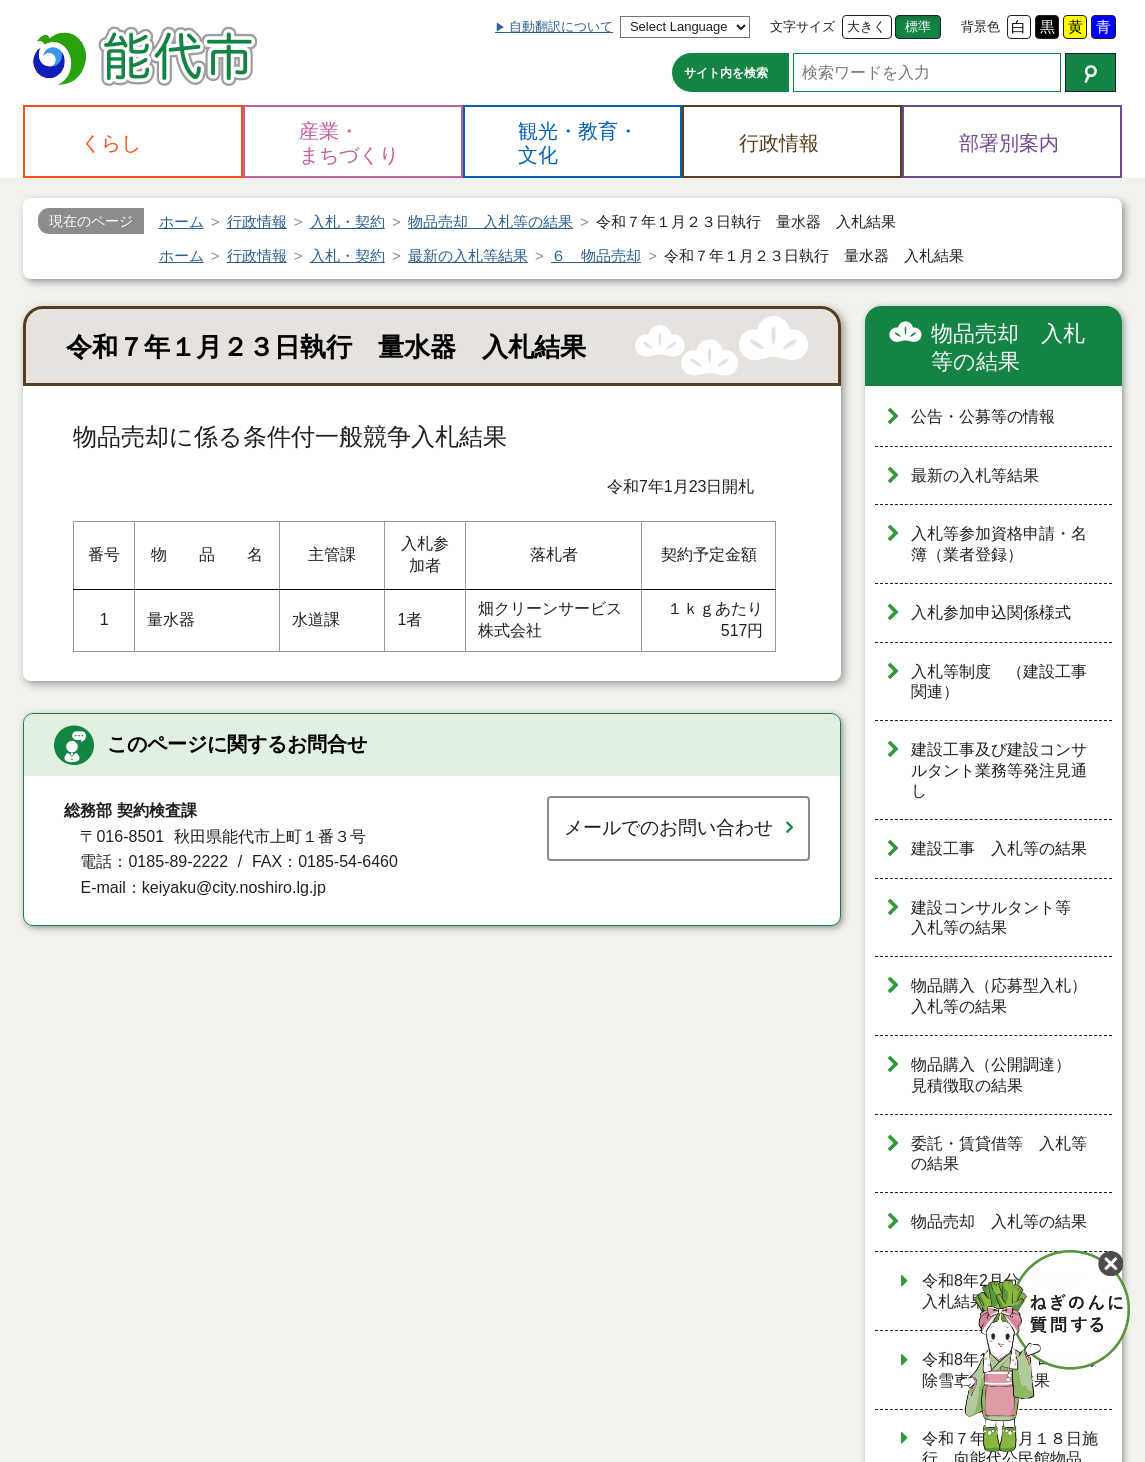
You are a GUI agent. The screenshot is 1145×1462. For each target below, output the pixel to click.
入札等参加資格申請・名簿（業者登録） (999, 544)
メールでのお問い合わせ (668, 827)
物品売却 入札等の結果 (1008, 347)
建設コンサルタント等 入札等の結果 (999, 918)
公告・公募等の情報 (983, 416)
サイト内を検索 (726, 73)
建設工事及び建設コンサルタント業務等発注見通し (999, 770)
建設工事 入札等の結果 (999, 848)
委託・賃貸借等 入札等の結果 (999, 1154)
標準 (918, 26)
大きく (866, 26)
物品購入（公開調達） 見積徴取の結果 (999, 1075)
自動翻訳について (561, 26)
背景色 (980, 26)
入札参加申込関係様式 (991, 612)
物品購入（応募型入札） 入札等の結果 (1007, 996)
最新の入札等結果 (975, 475)
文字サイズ (802, 26)
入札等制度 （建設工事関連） (999, 682)
